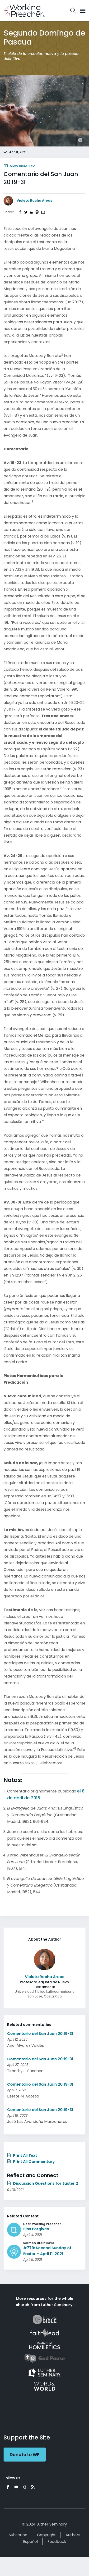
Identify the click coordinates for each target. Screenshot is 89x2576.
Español (30, 2541)
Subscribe (18, 2535)
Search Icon (73, 10)
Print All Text (22, 2155)
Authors (73, 2535)
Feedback (56, 2541)
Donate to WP (25, 2454)
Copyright (46, 2535)
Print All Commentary (31, 2161)
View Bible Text (20, 166)
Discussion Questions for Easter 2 (42, 2183)
